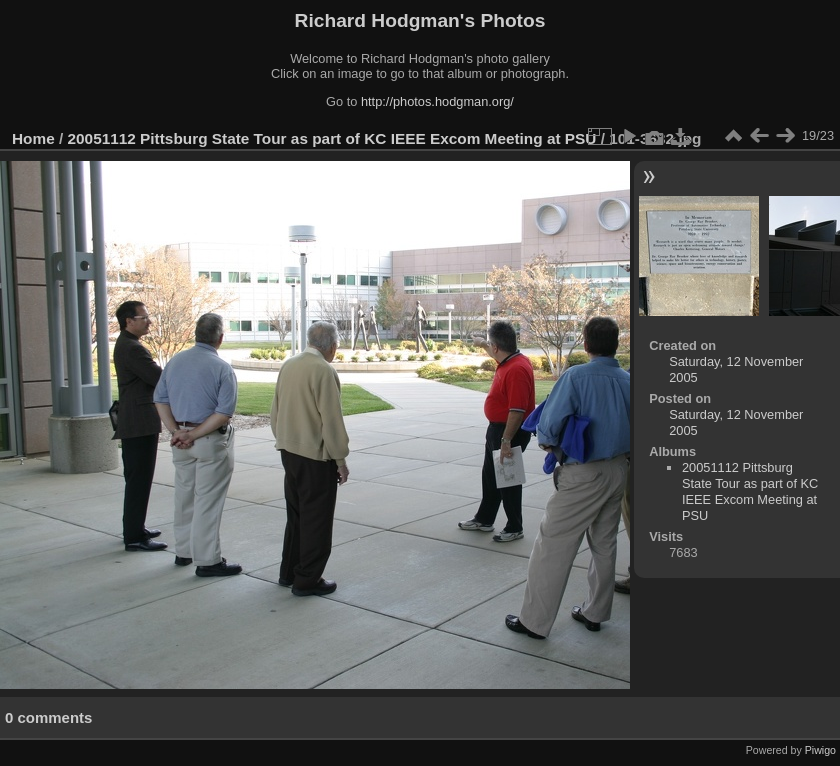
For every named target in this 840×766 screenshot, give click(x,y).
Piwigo (820, 750)
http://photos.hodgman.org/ (437, 101)
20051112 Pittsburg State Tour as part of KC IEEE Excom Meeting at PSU (332, 138)
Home (33, 138)
